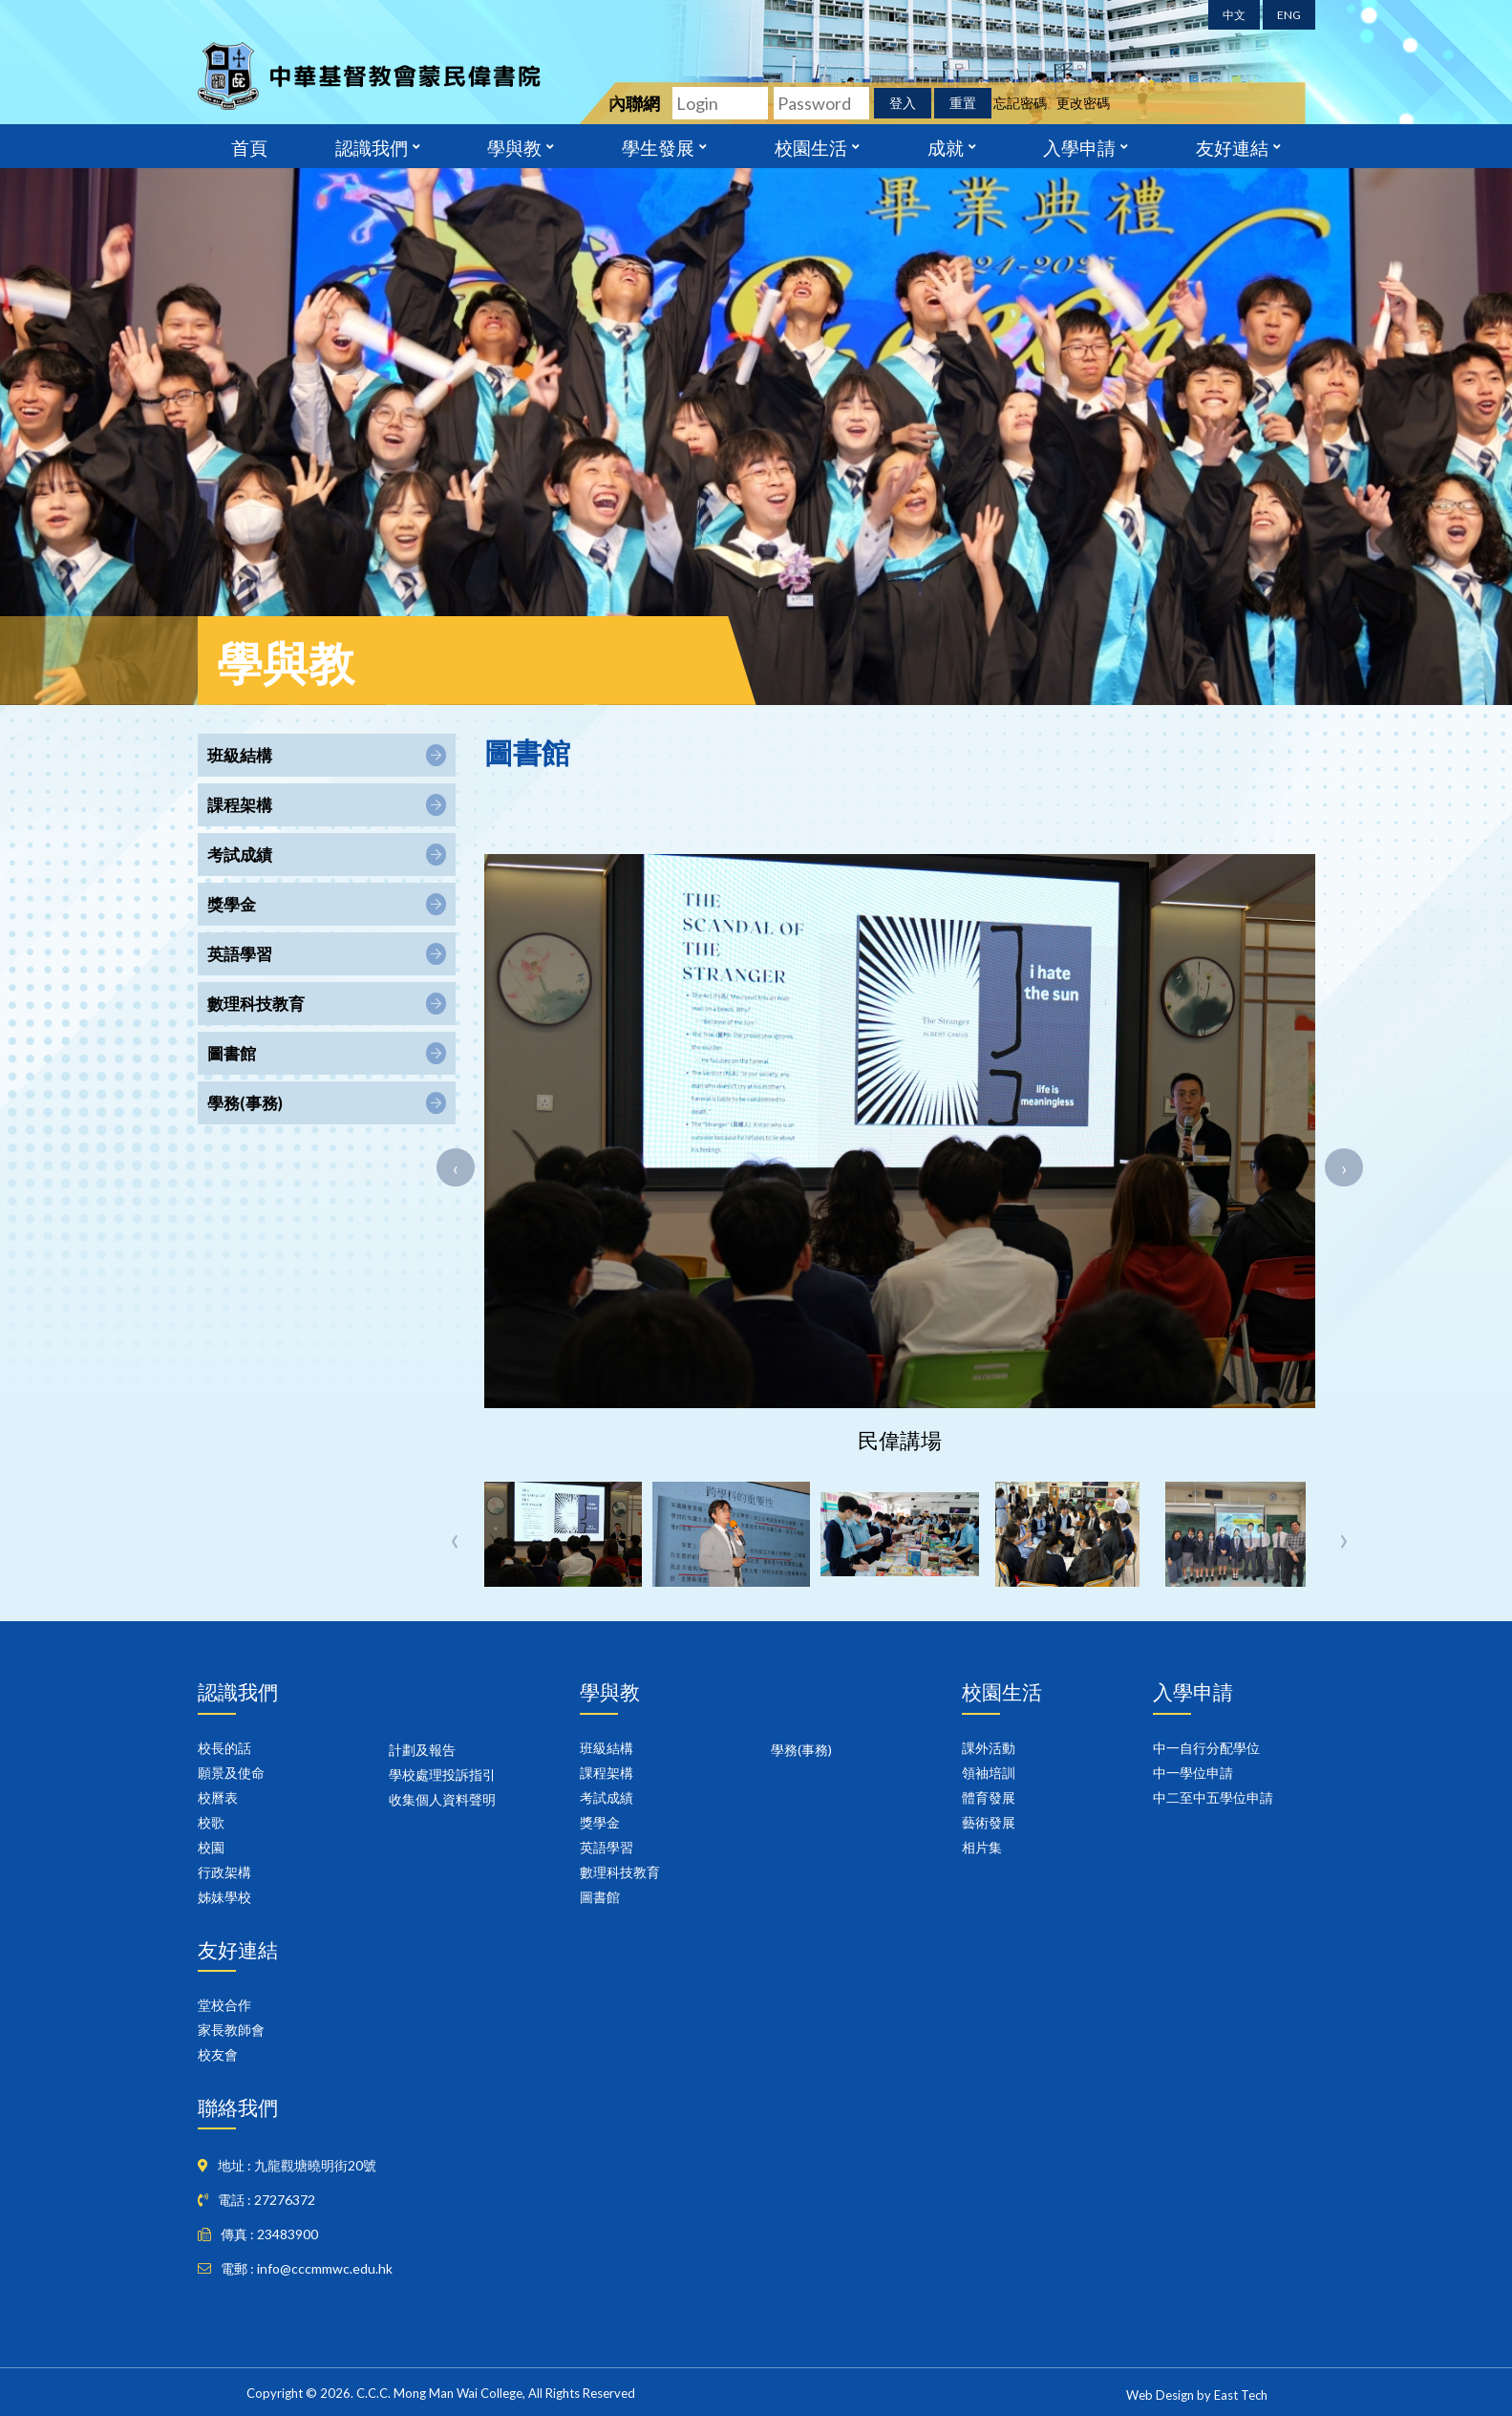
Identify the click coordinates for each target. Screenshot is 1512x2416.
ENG (1289, 15)
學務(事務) (801, 1750)
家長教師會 (231, 2029)
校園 (211, 1847)
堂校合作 (224, 2005)
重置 (962, 103)
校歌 (211, 1822)
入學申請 (1079, 146)
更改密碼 (1083, 103)
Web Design (1160, 2395)
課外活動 (988, 1748)
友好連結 (1232, 146)
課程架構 (606, 1772)
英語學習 (606, 1847)
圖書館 (600, 1897)
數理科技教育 (620, 1872)
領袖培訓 (988, 1772)
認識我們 (371, 146)
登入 (902, 103)
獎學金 (600, 1822)
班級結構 (606, 1748)
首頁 (249, 146)
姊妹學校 (224, 1897)
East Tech (1240, 2395)
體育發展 (988, 1797)
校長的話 (224, 1748)
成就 (945, 146)
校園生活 (811, 146)
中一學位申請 (1193, 1772)
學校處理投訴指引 (442, 1774)
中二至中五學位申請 (1213, 1797)
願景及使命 (231, 1772)
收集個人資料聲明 (442, 1799)
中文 (1234, 15)
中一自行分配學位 (1206, 1748)
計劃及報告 (422, 1750)
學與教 (514, 146)
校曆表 (218, 1797)
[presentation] (456, 1167)
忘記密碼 (1020, 103)
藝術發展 (988, 1822)
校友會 (218, 2054)
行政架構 (224, 1872)
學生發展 (658, 146)
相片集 (982, 1847)
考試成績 (606, 1797)
